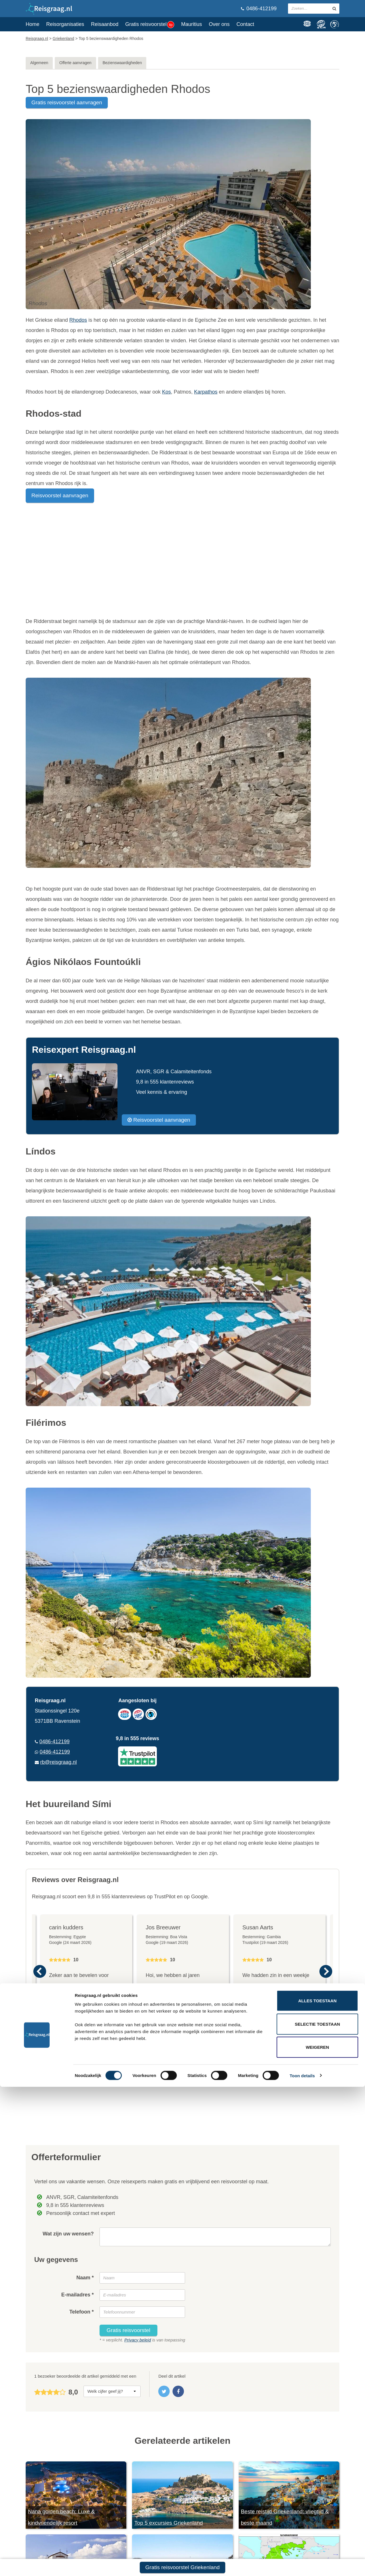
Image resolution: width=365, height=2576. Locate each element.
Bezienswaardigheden (122, 62)
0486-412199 (259, 8)
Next (325, 1971)
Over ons (219, 24)
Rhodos (78, 320)
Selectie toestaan (317, 2513)
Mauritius (191, 24)
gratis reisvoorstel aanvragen (66, 102)
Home (32, 24)
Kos (166, 392)
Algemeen (39, 62)
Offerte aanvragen (75, 62)
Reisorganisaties (65, 24)
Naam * (85, 2277)
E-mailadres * (77, 2295)
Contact (245, 24)
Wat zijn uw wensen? (68, 2234)
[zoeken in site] (334, 8)
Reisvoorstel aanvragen (59, 495)
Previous (39, 1971)
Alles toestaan (317, 2489)
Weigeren (317, 2536)
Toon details (302, 2564)
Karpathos (205, 392)
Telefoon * (81, 2312)
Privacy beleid (137, 2339)
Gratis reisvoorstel (149, 24)
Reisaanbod (104, 24)
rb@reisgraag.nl (58, 1762)
